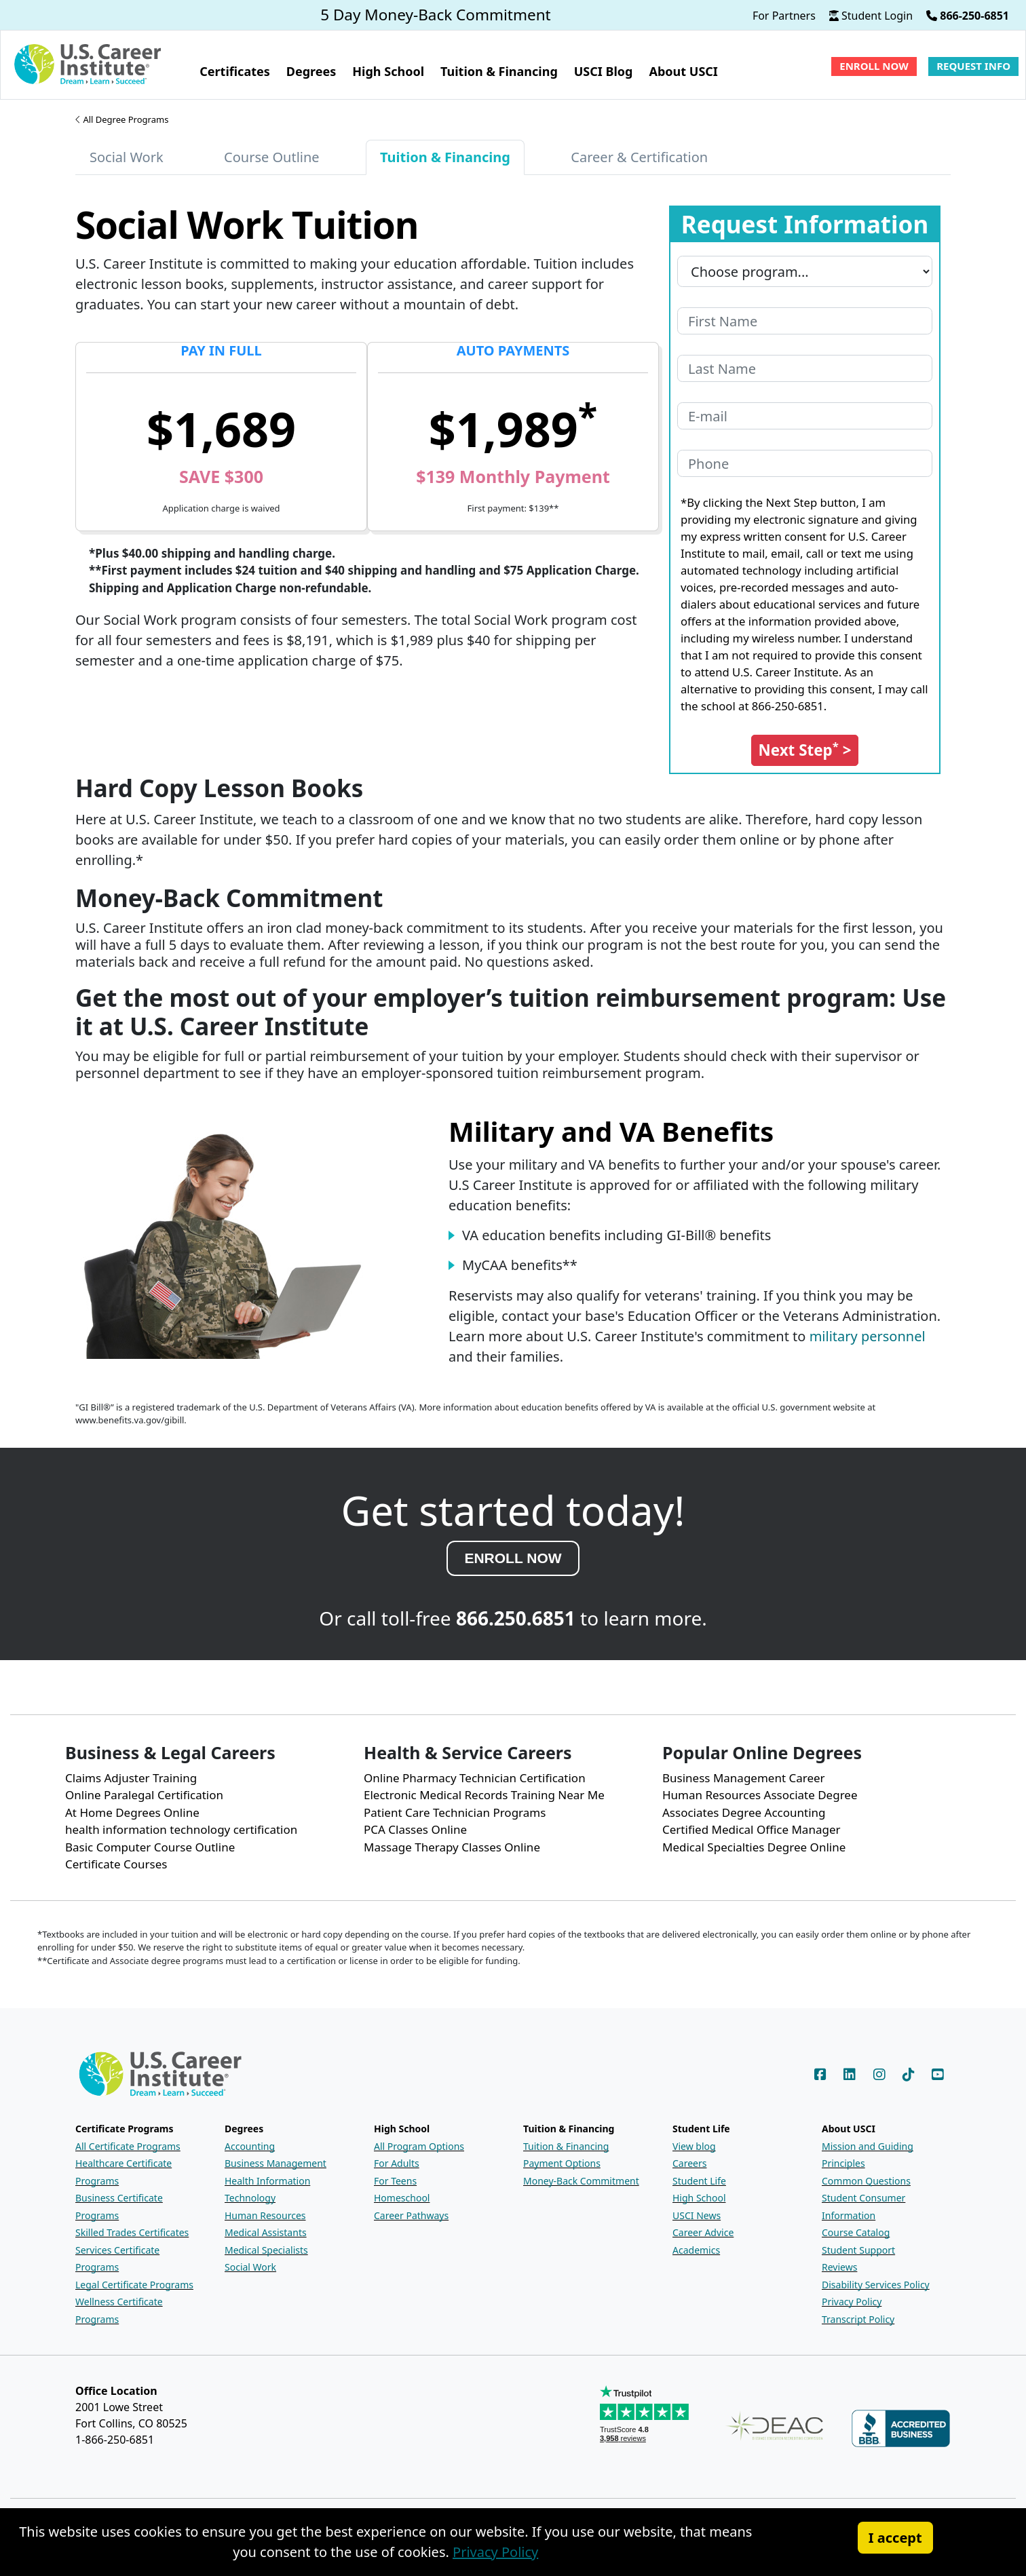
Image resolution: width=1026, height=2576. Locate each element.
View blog (694, 2146)
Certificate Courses (116, 1864)
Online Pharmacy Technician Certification (475, 1778)
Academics (696, 2250)
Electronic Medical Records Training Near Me (484, 1795)
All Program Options (419, 2146)
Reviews (839, 2267)
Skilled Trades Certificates (132, 2232)
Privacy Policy (851, 2301)
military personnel (868, 1336)
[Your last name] (804, 368)
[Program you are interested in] (804, 271)
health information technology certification (181, 1829)
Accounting (250, 2146)
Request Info (973, 66)
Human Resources (265, 2215)
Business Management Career (743, 1778)
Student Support (858, 2250)
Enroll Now (873, 66)
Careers (689, 2163)
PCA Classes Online (415, 1829)
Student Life (699, 2180)
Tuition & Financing (566, 2146)
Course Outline (272, 157)
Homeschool (402, 2197)
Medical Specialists (266, 2250)
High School (699, 2197)
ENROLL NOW (512, 1558)
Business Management (275, 2163)
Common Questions (866, 2180)
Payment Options (562, 2163)
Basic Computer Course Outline (150, 1847)
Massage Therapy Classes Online (452, 1847)
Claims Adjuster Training (131, 1778)
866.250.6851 (515, 1618)
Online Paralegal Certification (144, 1795)
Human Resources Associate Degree (760, 1795)
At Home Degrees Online (132, 1812)
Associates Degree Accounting (744, 1812)
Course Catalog (856, 2232)
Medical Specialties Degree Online (754, 1847)
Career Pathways (411, 2215)
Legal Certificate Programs (134, 2284)
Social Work (127, 157)
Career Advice (703, 2232)
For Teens (395, 2180)
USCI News (696, 2215)
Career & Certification (639, 157)
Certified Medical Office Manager (751, 1829)
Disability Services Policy (876, 2284)
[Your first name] (804, 320)
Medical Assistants (266, 2232)
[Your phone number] (804, 463)
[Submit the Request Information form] (805, 750)
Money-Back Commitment (581, 2180)
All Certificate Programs (127, 2146)
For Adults (396, 2163)
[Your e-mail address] (804, 415)
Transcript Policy (858, 2319)
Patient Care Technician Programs (455, 1812)
